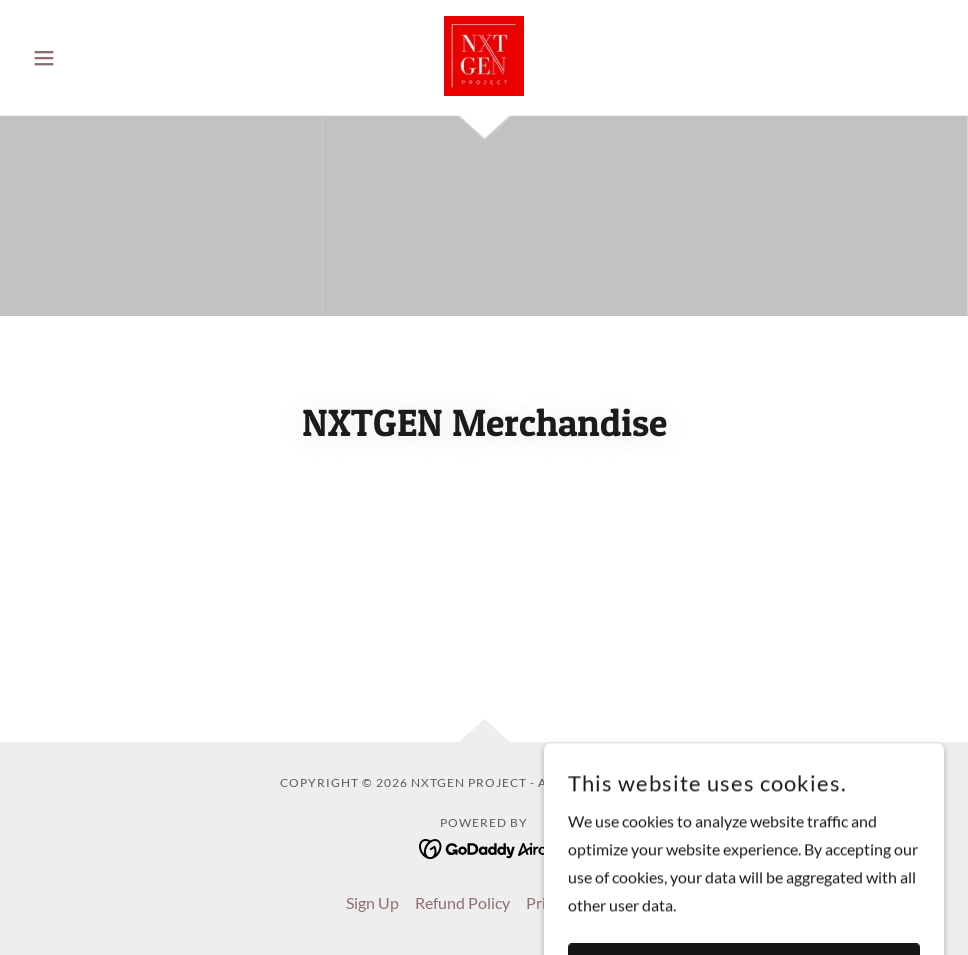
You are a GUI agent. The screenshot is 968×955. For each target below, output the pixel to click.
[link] (484, 56)
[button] (93, 58)
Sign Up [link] (372, 902)
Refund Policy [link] (462, 902)
